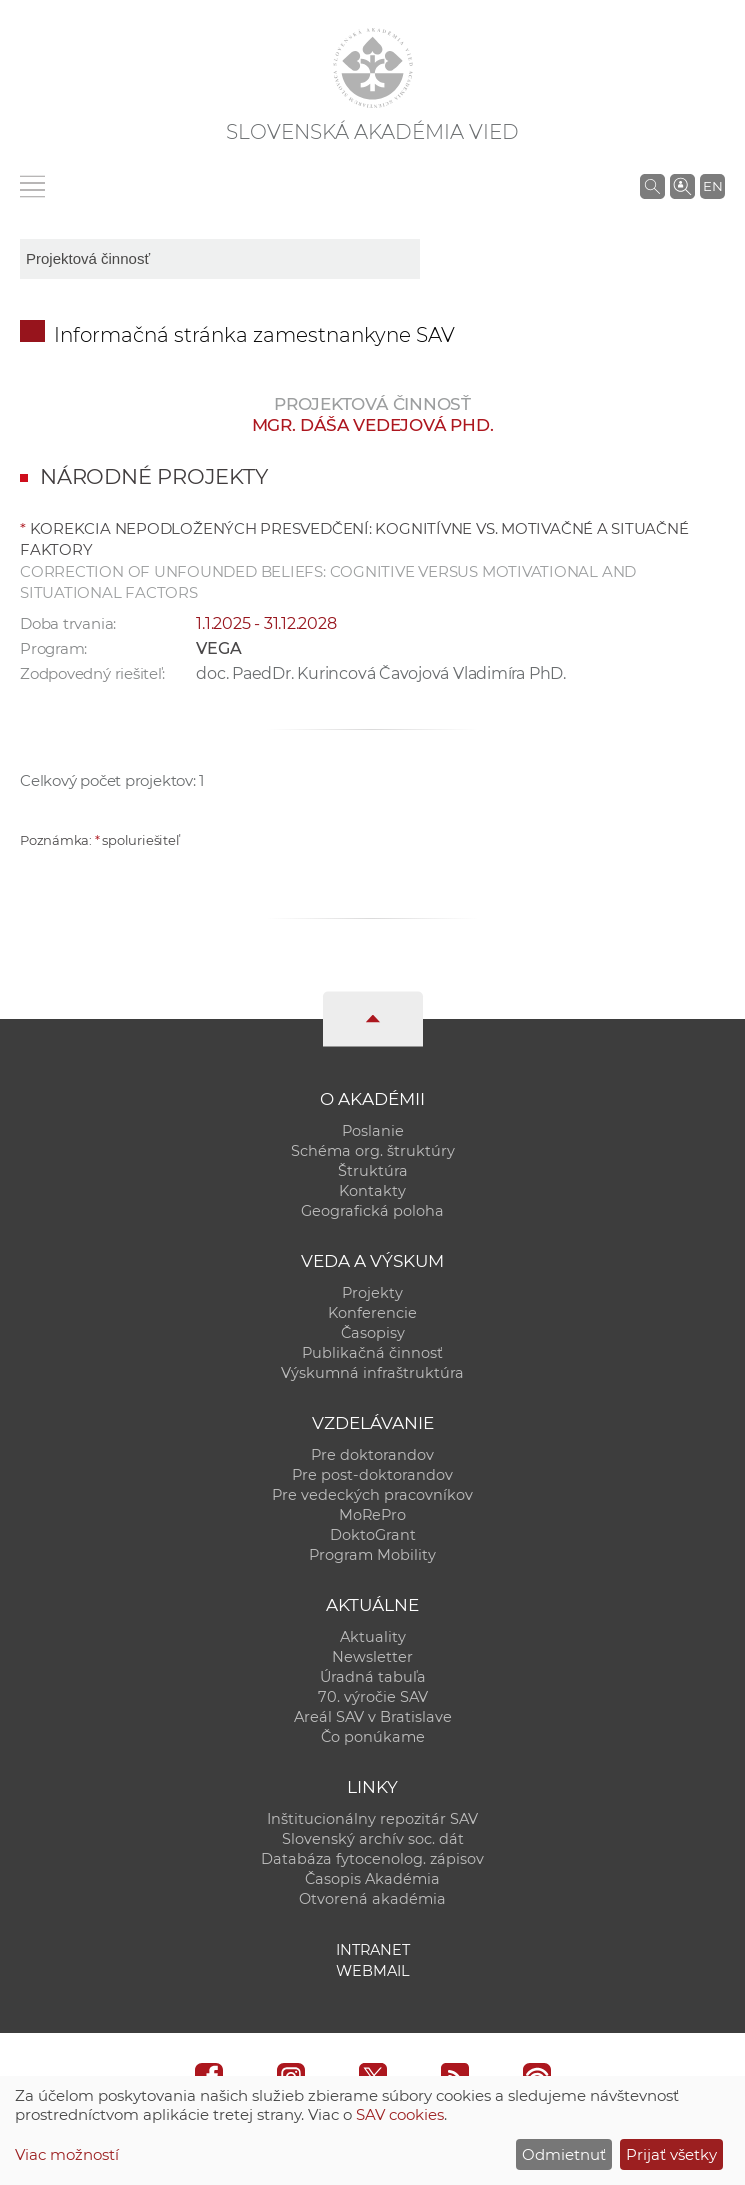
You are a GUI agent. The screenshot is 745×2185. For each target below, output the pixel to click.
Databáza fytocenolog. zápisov (372, 1859)
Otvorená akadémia (372, 1899)
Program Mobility (372, 1555)
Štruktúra (373, 1171)
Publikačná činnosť (372, 1353)
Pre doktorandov (372, 1455)
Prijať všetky (671, 2154)
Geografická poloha (372, 1211)
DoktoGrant (373, 1535)
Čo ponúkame (373, 1737)
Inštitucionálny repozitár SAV (372, 1819)
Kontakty (372, 1191)
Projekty (372, 1293)
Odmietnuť (564, 2154)
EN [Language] (713, 186)
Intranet (373, 1950)
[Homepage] (373, 68)
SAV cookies (400, 2114)
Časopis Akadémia (372, 1879)
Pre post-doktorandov (372, 1475)
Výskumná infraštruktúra (372, 1373)
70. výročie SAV (373, 1697)
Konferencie (372, 1313)
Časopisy (373, 1333)
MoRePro (372, 1515)
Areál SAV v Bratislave (373, 1717)
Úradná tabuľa (373, 1677)
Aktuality (373, 1637)
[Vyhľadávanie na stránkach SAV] (652, 186)
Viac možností (67, 2154)
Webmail (373, 1971)
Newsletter (372, 1657)
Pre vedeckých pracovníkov (372, 1495)
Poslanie (373, 1131)
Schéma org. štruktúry (373, 1151)
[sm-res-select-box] (220, 259)
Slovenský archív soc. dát (373, 1839)
